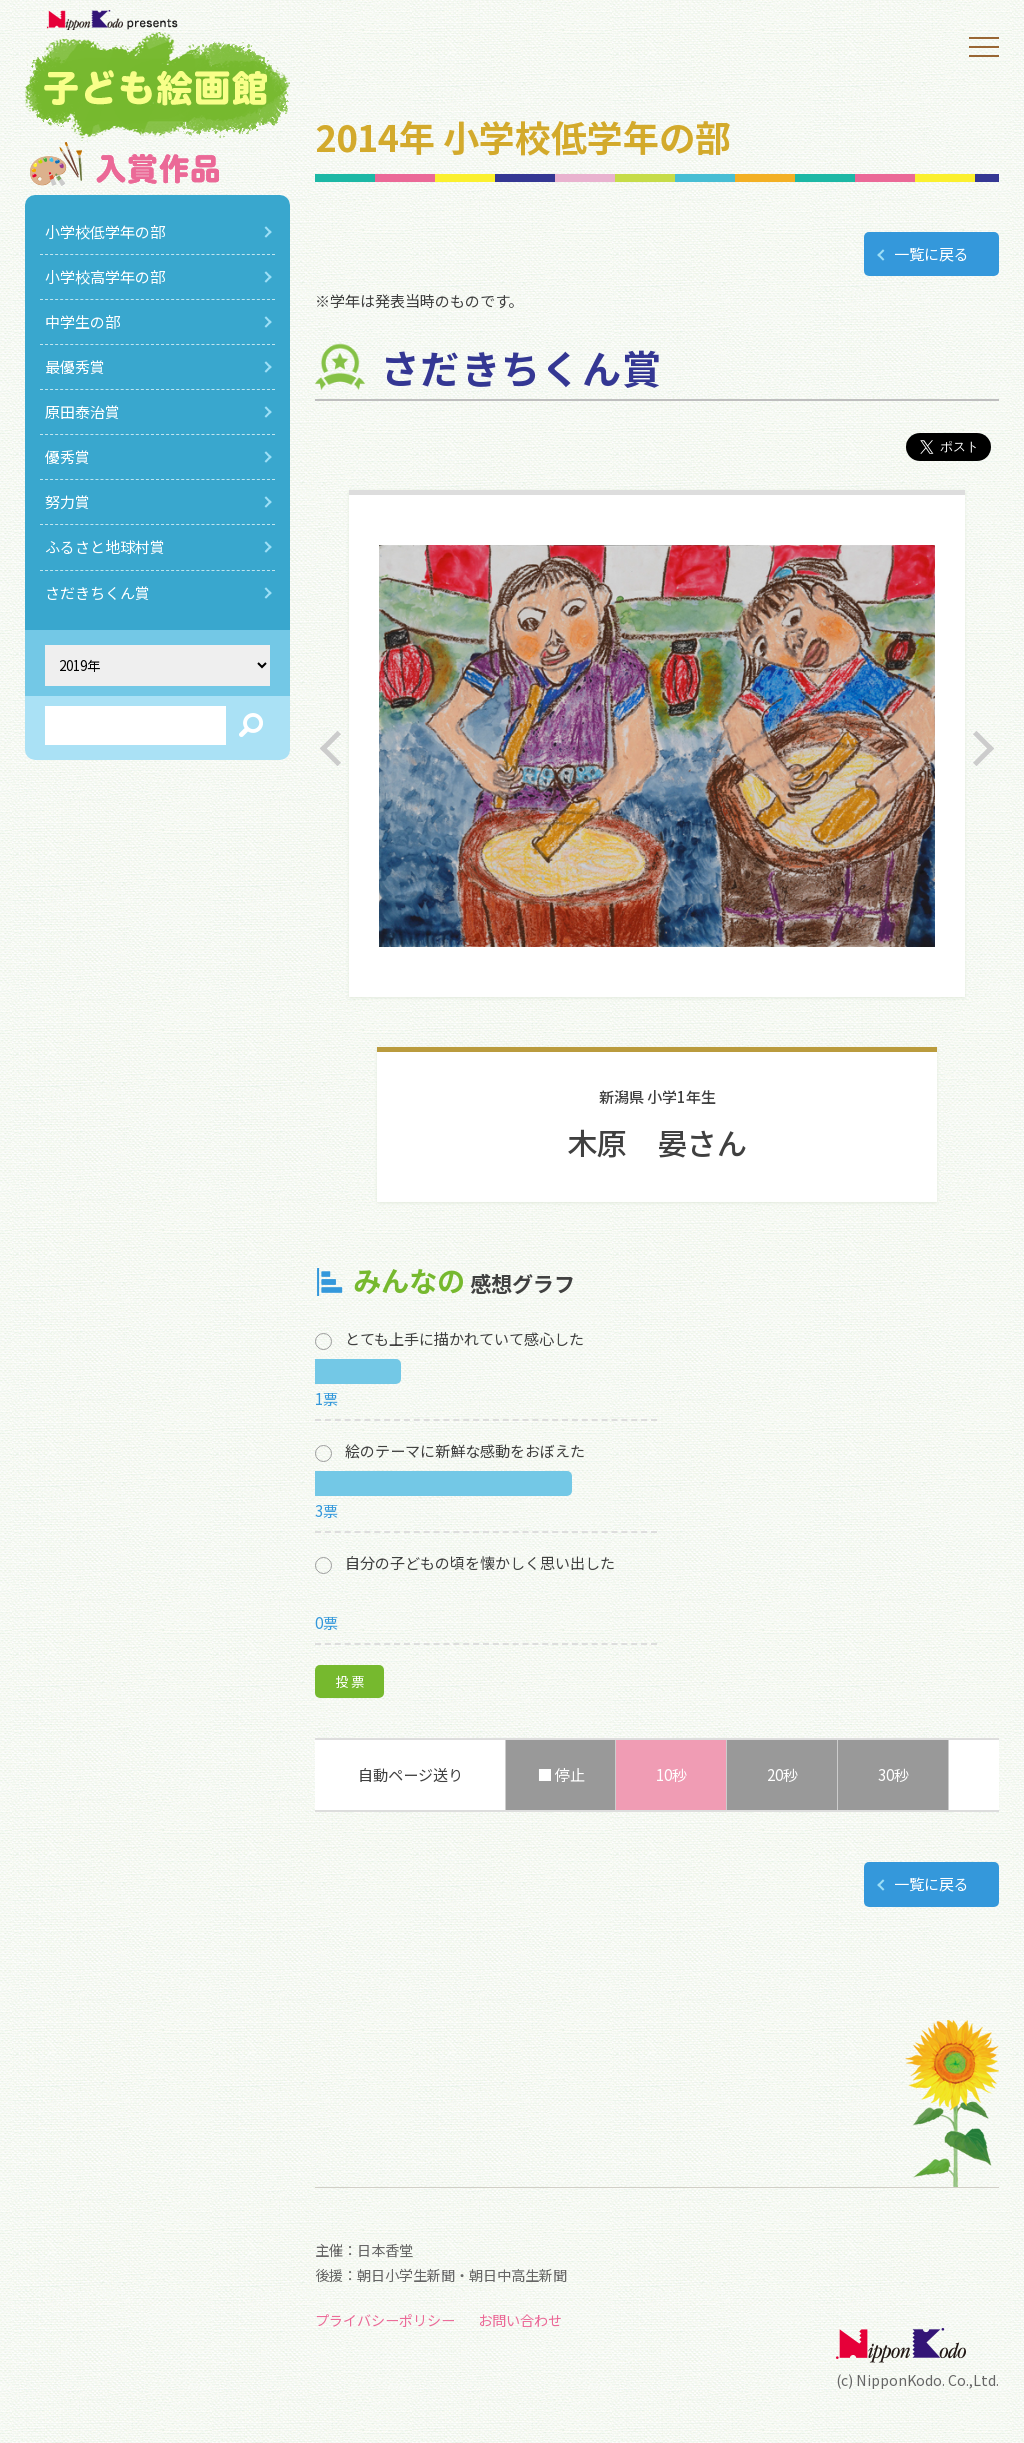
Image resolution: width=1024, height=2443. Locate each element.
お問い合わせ (520, 2320)
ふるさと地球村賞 (105, 546)
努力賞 (67, 501)
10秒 (671, 1774)
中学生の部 (82, 321)
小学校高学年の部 (105, 276)
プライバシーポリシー (385, 2320)
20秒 (782, 1774)
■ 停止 (561, 1774)
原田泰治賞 (82, 411)
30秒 (893, 1774)
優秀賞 (67, 456)
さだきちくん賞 (97, 592)
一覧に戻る (931, 253)
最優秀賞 (75, 366)
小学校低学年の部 (105, 231)
